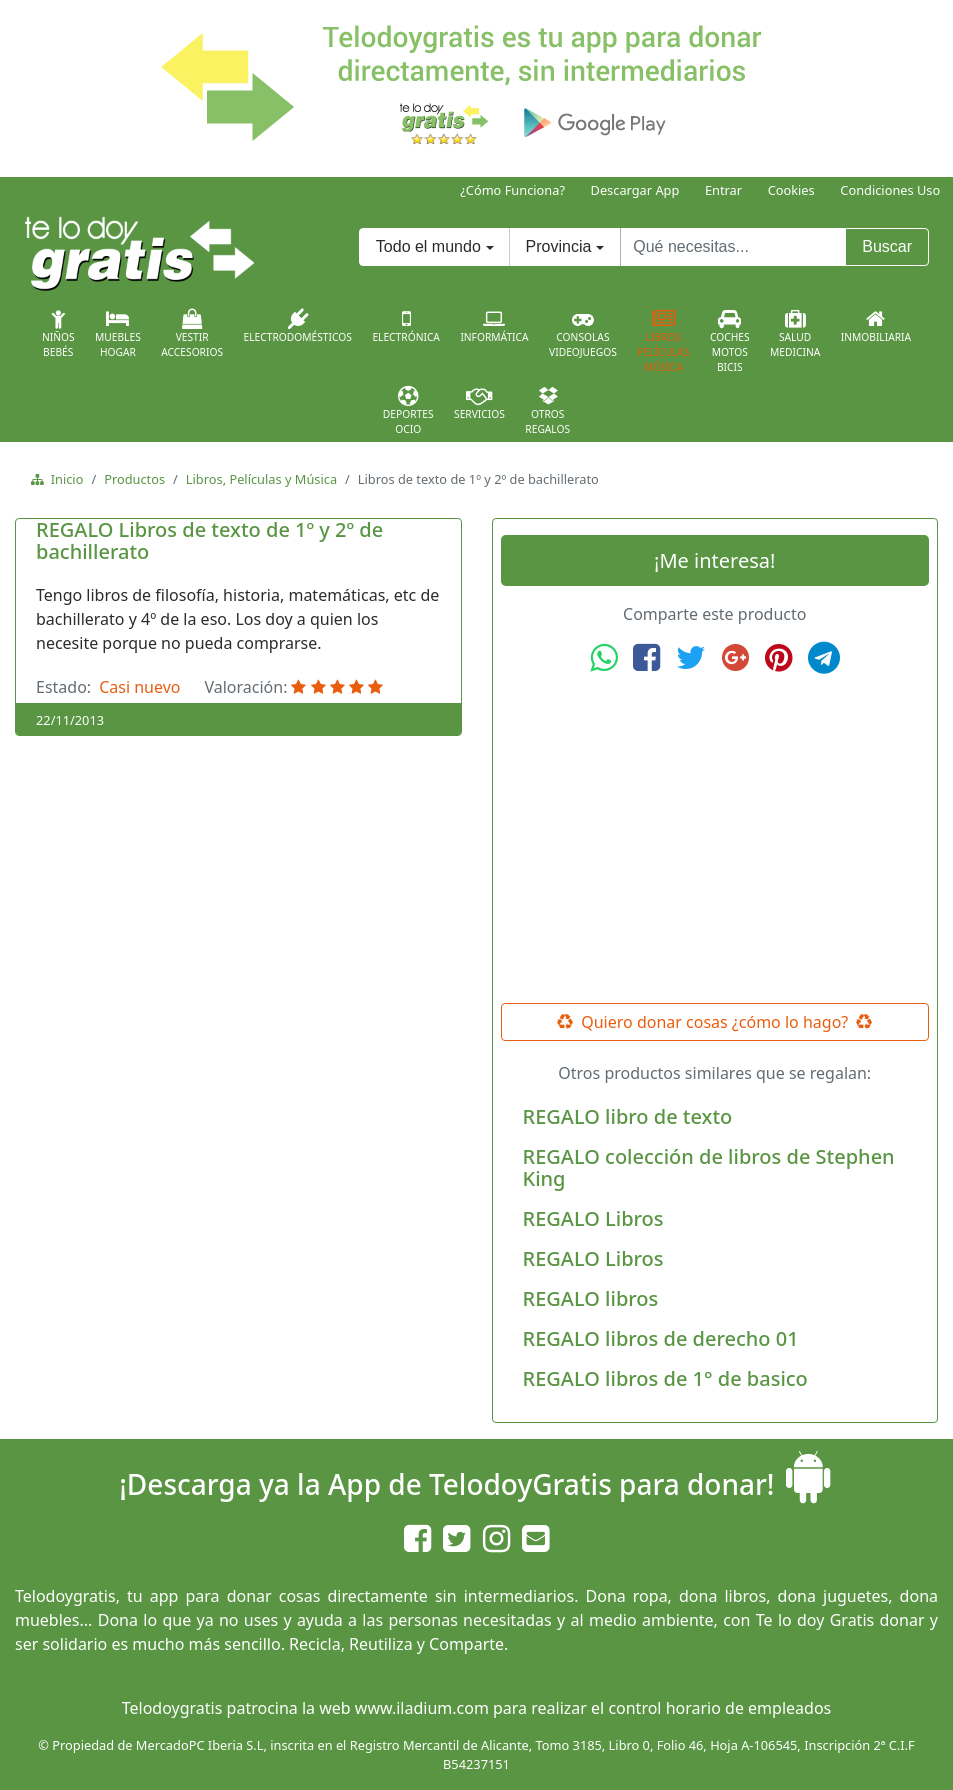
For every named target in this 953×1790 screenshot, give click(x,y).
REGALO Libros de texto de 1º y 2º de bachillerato (209, 540)
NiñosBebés (58, 334)
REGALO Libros (593, 1218)
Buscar (887, 246)
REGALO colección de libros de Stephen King (709, 1167)
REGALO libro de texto (628, 1116)
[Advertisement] (715, 839)
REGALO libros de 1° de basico (665, 1378)
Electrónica (406, 326)
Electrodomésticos (298, 326)
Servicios (479, 403)
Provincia (559, 246)
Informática (494, 326)
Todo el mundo (428, 246)
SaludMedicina (795, 334)
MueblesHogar (118, 334)
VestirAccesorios (192, 334)
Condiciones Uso (890, 190)
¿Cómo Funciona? (512, 190)
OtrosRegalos (547, 411)
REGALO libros (591, 1298)
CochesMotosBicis (730, 341)
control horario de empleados (719, 1708)
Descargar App (635, 190)
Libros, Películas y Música (261, 479)
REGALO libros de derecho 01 (661, 1338)
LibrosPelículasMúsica (663, 341)
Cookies (791, 190)
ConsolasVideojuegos (583, 334)
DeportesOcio (408, 411)
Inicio (63, 479)
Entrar (723, 190)
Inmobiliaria (876, 326)
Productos (134, 479)
